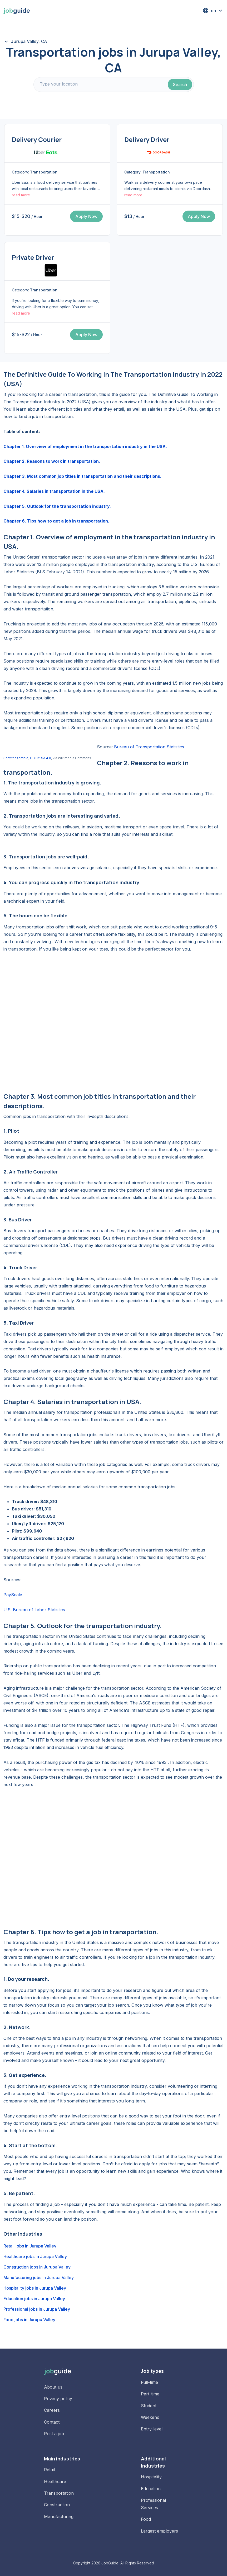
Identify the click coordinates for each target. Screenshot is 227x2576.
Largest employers (159, 2531)
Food (146, 2519)
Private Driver (33, 257)
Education (151, 2488)
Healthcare (55, 2481)
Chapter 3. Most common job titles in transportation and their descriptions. (82, 476)
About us (53, 2387)
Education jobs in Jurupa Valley (34, 2298)
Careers (52, 2410)
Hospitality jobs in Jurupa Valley (34, 2288)
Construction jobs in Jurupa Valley (37, 2267)
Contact (52, 2422)
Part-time (150, 2393)
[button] (213, 10)
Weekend (150, 2417)
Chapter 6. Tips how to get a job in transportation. (56, 521)
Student (148, 2405)
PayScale (12, 1594)
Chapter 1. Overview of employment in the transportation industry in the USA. (85, 446)
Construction (57, 2504)
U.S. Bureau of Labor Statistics (34, 1609)
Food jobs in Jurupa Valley (29, 2319)
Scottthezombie (15, 758)
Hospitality (151, 2476)
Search (180, 84)
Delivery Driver (146, 139)
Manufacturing (58, 2516)
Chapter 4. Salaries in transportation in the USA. (54, 491)
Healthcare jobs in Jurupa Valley (35, 2256)
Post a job (54, 2433)
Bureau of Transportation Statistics (149, 746)
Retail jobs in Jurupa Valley (29, 2246)
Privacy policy (58, 2398)
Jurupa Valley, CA (29, 41)
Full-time (149, 2382)
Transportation (59, 2493)
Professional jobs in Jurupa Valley (36, 2309)
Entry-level (151, 2428)
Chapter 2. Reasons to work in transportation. (51, 461)
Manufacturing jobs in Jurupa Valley (38, 2277)
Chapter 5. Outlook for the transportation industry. (57, 506)
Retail (49, 2469)
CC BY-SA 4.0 (40, 758)
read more (21, 195)
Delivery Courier (37, 139)
